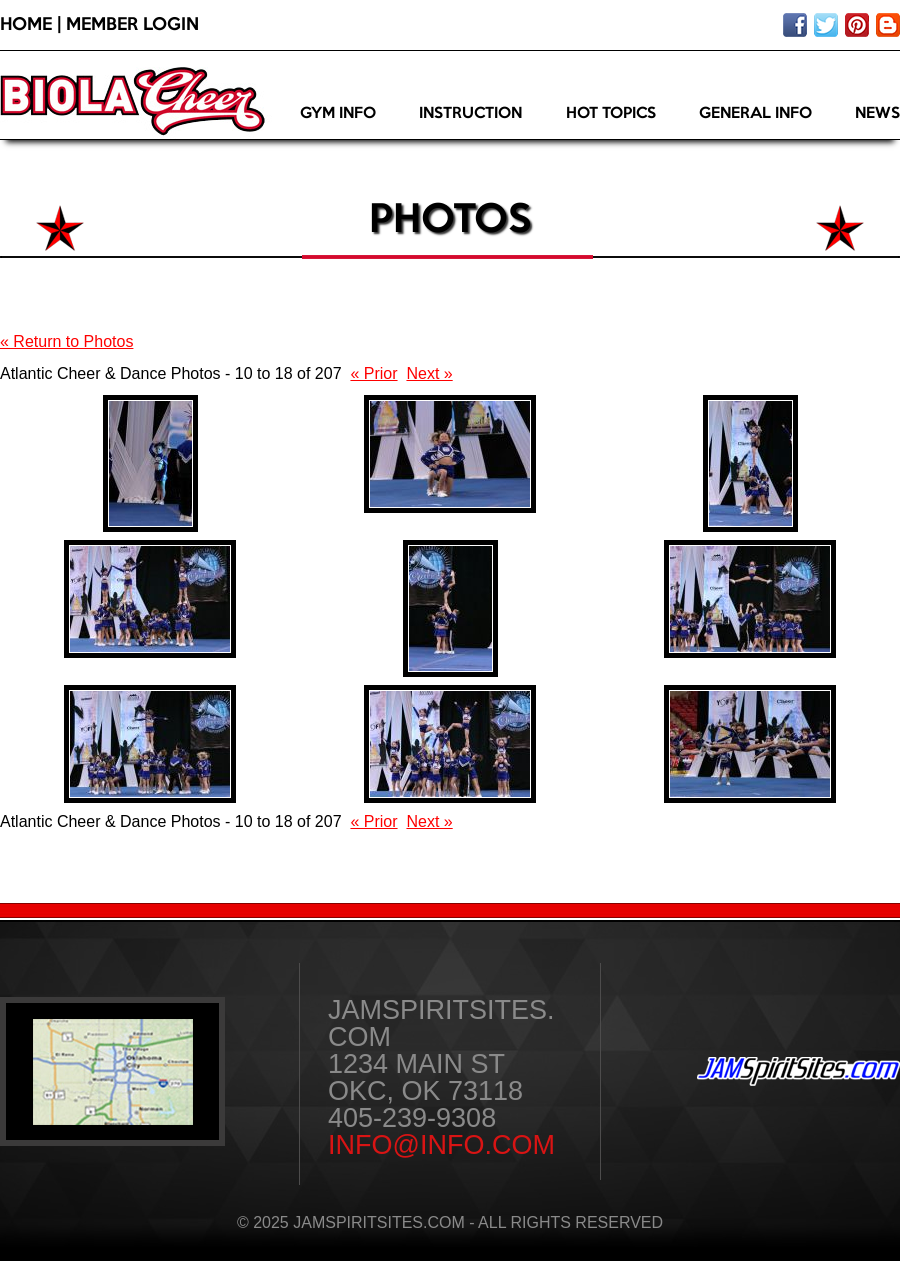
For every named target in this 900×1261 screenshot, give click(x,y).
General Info (755, 114)
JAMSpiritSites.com (798, 1071)
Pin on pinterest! (857, 25)
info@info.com (441, 1145)
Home (26, 25)
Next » (429, 373)
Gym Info (338, 114)
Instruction (470, 114)
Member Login (132, 25)
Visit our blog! (888, 25)
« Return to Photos (66, 341)
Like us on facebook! (795, 25)
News (877, 114)
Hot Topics (611, 114)
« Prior (373, 373)
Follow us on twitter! (826, 25)
